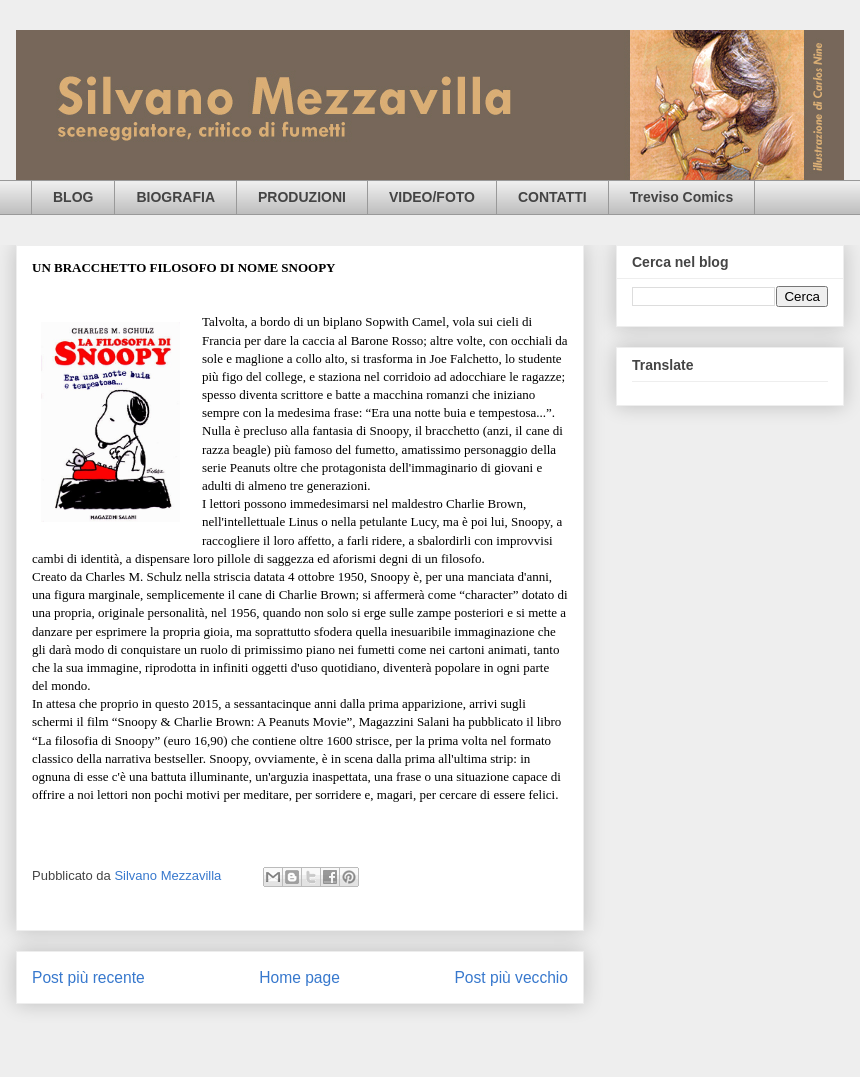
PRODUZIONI (302, 197)
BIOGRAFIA (175, 197)
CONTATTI (552, 197)
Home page (299, 977)
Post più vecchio (511, 977)
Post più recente (88, 977)
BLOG (73, 197)
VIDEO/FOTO (432, 197)
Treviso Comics (682, 197)
